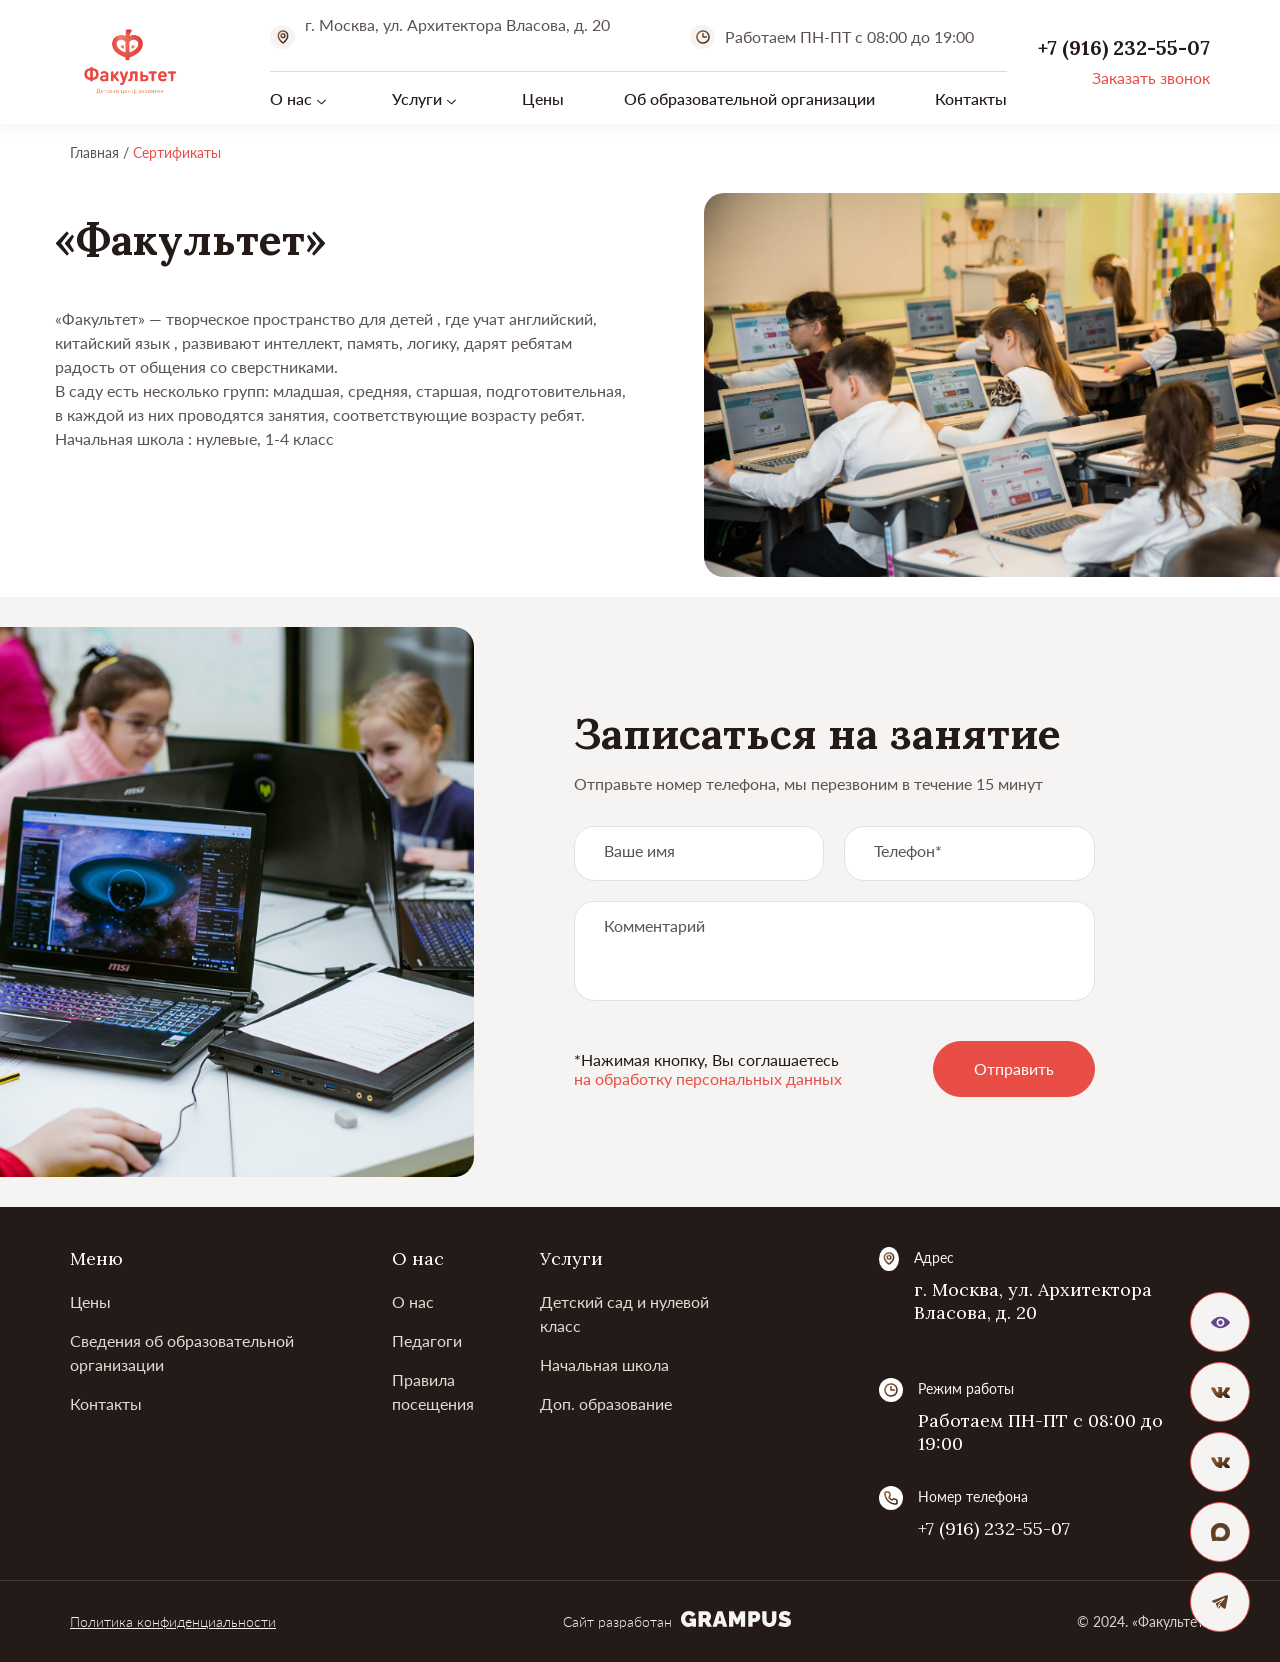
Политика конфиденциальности (173, 1621)
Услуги (417, 98)
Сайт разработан (677, 1621)
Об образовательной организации (749, 98)
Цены (543, 98)
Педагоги (427, 1340)
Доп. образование (606, 1403)
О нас (291, 98)
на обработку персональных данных (708, 1078)
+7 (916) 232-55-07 (994, 1528)
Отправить (1014, 1068)
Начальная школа (604, 1364)
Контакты (971, 98)
